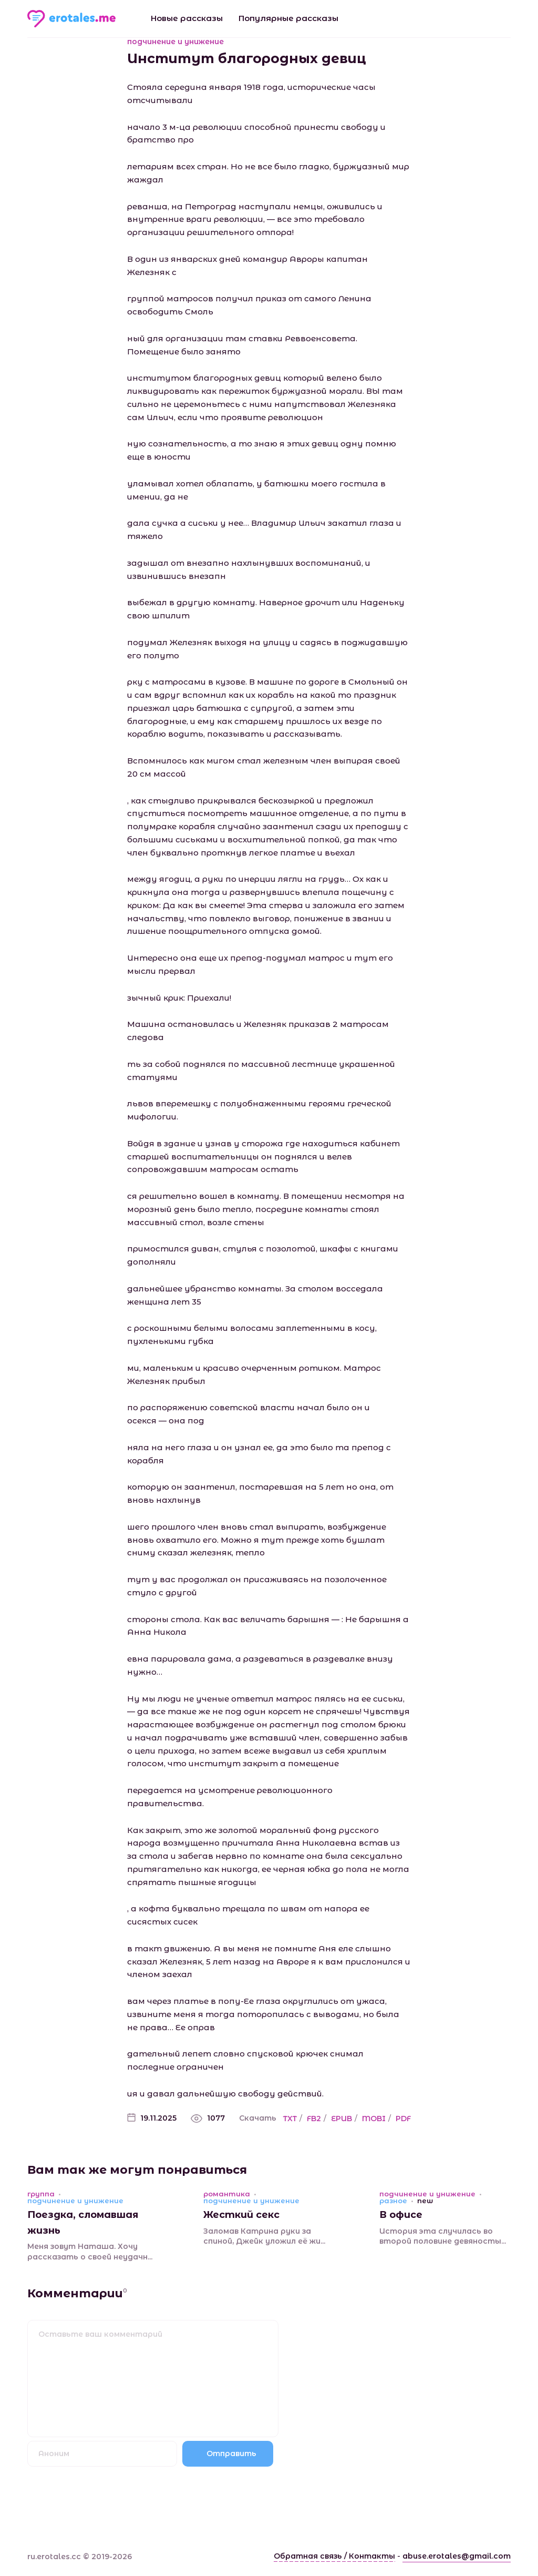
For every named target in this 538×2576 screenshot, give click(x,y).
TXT (290, 2118)
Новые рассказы (187, 18)
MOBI (374, 2118)
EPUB (341, 2118)
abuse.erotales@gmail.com (456, 2556)
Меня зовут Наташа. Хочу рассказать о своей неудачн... (89, 2252)
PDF (403, 2118)
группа (41, 2194)
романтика (226, 2194)
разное (393, 2200)
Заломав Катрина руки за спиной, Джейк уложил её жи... (264, 2236)
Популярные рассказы (288, 18)
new (425, 2200)
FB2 (314, 2118)
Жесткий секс (241, 2215)
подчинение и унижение (175, 41)
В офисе (400, 2215)
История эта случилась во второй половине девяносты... (442, 2236)
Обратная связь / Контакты (334, 2556)
